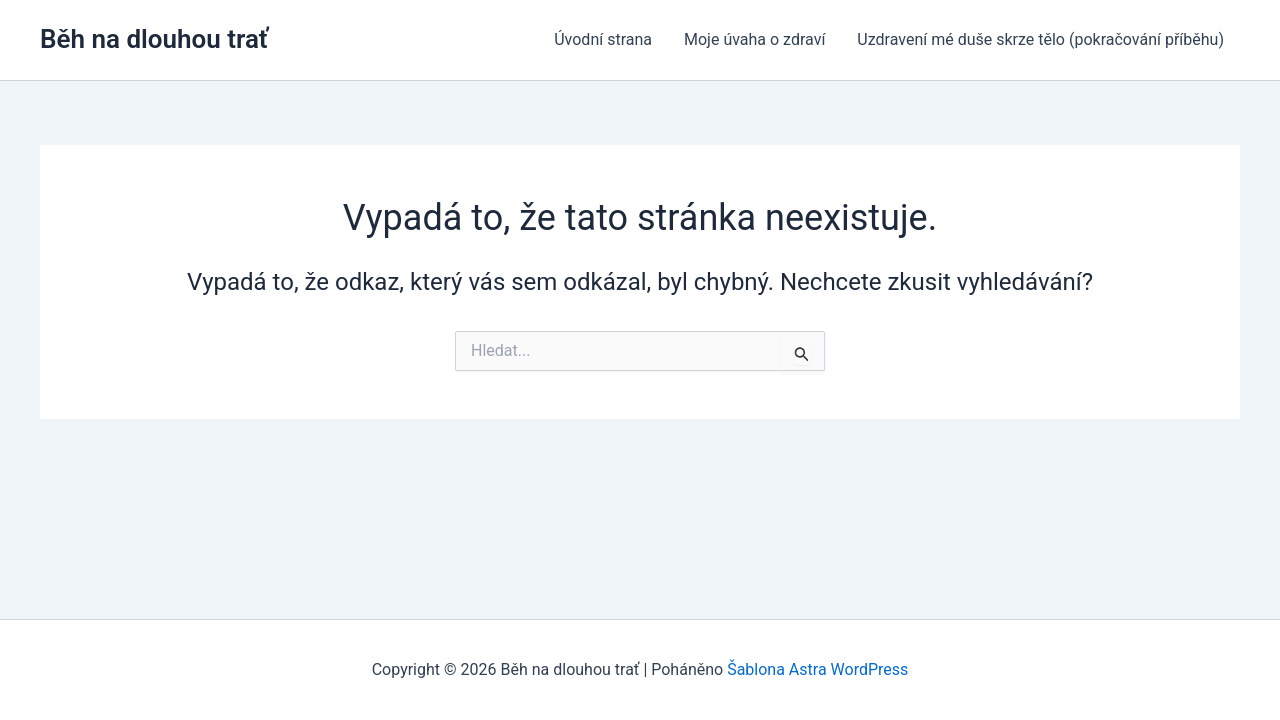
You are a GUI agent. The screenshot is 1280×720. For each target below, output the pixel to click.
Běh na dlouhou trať (154, 39)
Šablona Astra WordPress (817, 669)
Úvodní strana (603, 39)
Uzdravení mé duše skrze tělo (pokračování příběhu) (1040, 39)
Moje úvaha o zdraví (754, 39)
